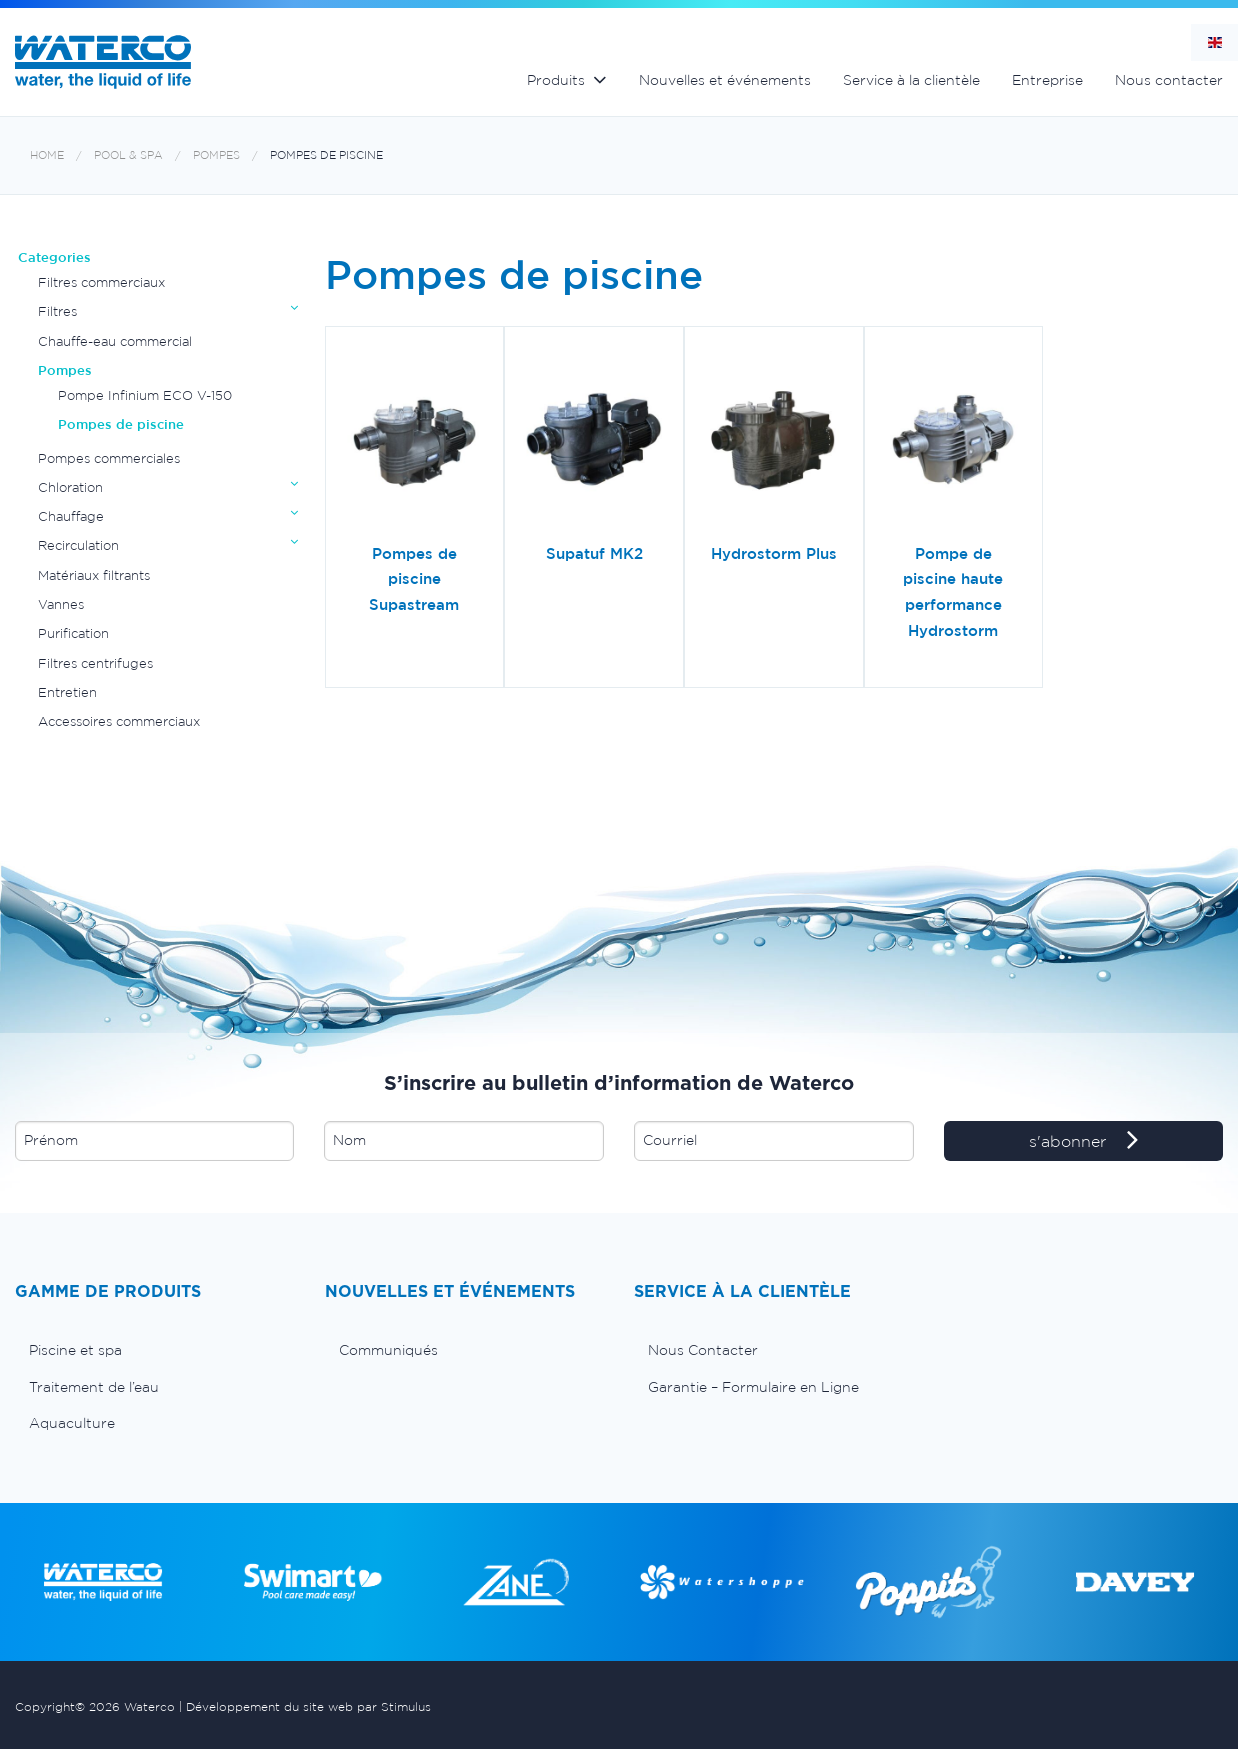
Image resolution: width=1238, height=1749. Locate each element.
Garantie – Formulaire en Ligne (753, 1387)
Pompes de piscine (326, 155)
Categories (54, 257)
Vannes (61, 604)
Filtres (57, 311)
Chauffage (71, 516)
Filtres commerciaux (101, 282)
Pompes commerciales (109, 458)
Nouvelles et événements (725, 80)
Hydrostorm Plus (774, 553)
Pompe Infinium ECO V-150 (145, 395)
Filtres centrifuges (95, 663)
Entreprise (1047, 80)
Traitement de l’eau (94, 1387)
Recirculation (78, 545)
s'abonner (1083, 1142)
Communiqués (388, 1350)
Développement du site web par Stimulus (308, 1706)
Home (47, 155)
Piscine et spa (75, 1350)
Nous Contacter (703, 1350)
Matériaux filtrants (94, 575)
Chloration (70, 487)
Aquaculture (72, 1423)
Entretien (67, 692)
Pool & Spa (128, 155)
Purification (73, 633)
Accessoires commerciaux (119, 721)
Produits (556, 80)
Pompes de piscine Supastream (414, 579)
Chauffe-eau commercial (115, 341)
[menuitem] (155, 1350)
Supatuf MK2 (594, 553)
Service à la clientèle (911, 80)
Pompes (216, 155)
